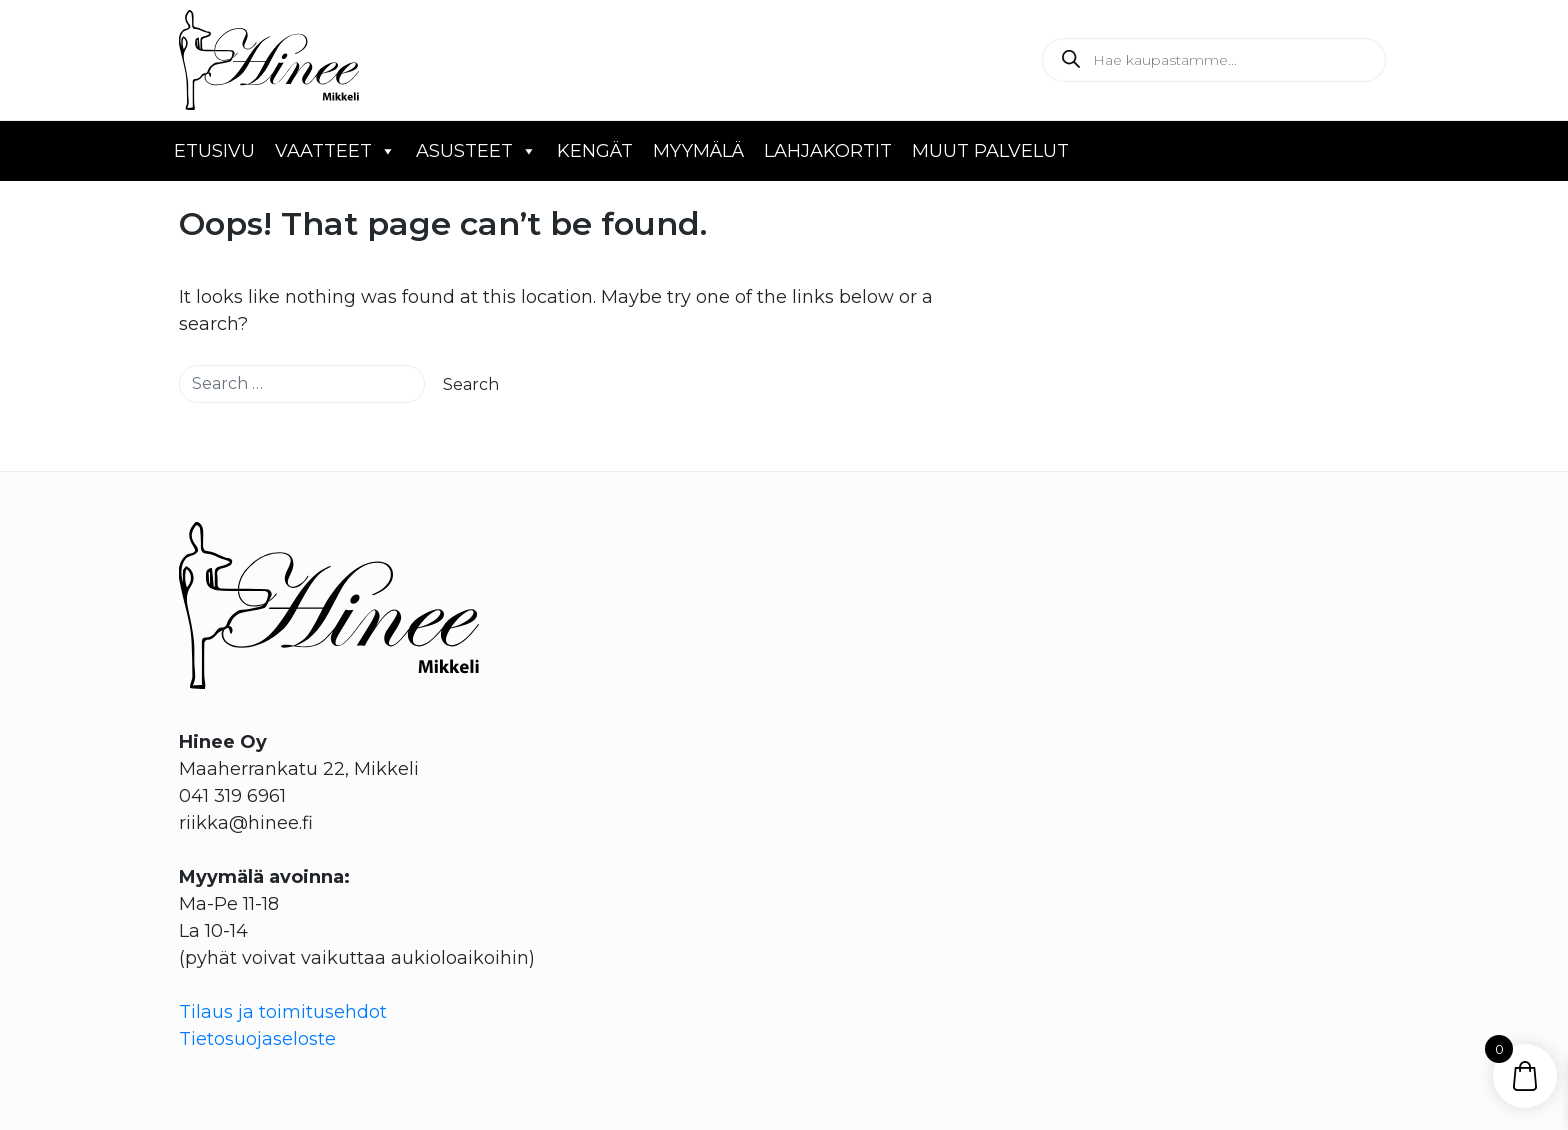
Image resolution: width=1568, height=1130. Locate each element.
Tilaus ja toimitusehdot (283, 1012)
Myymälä (698, 151)
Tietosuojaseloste (257, 1039)
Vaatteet (335, 151)
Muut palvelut (990, 151)
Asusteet (476, 151)
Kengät (595, 151)
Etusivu (214, 151)
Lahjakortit (828, 151)
